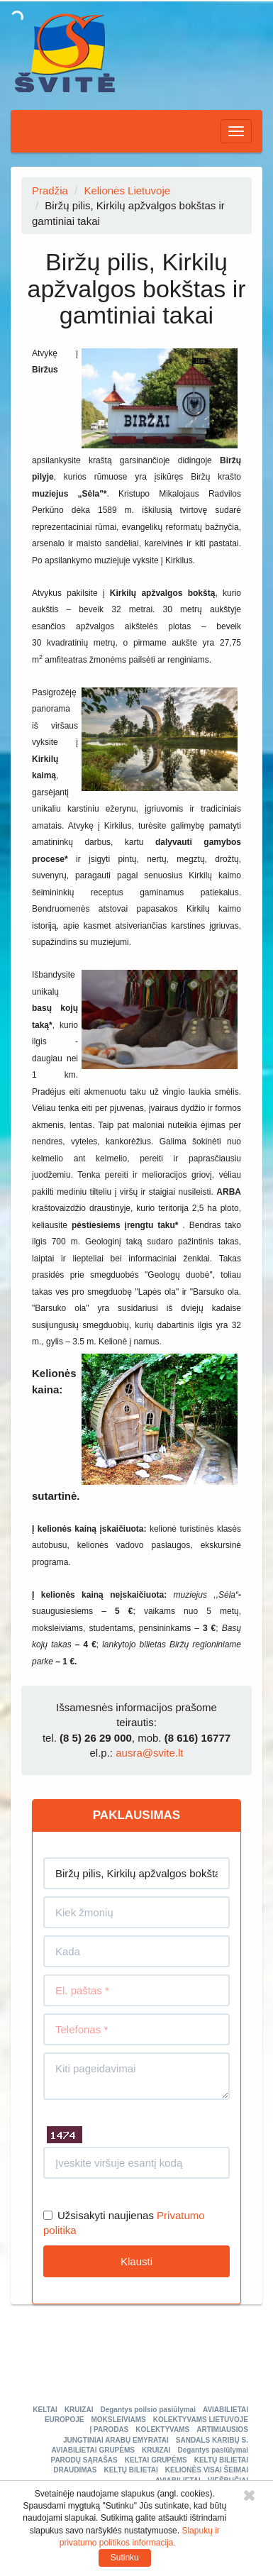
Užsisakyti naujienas (98, 2215)
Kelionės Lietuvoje (127, 190)
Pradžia (50, 190)
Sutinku (125, 2558)
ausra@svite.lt (149, 1753)
